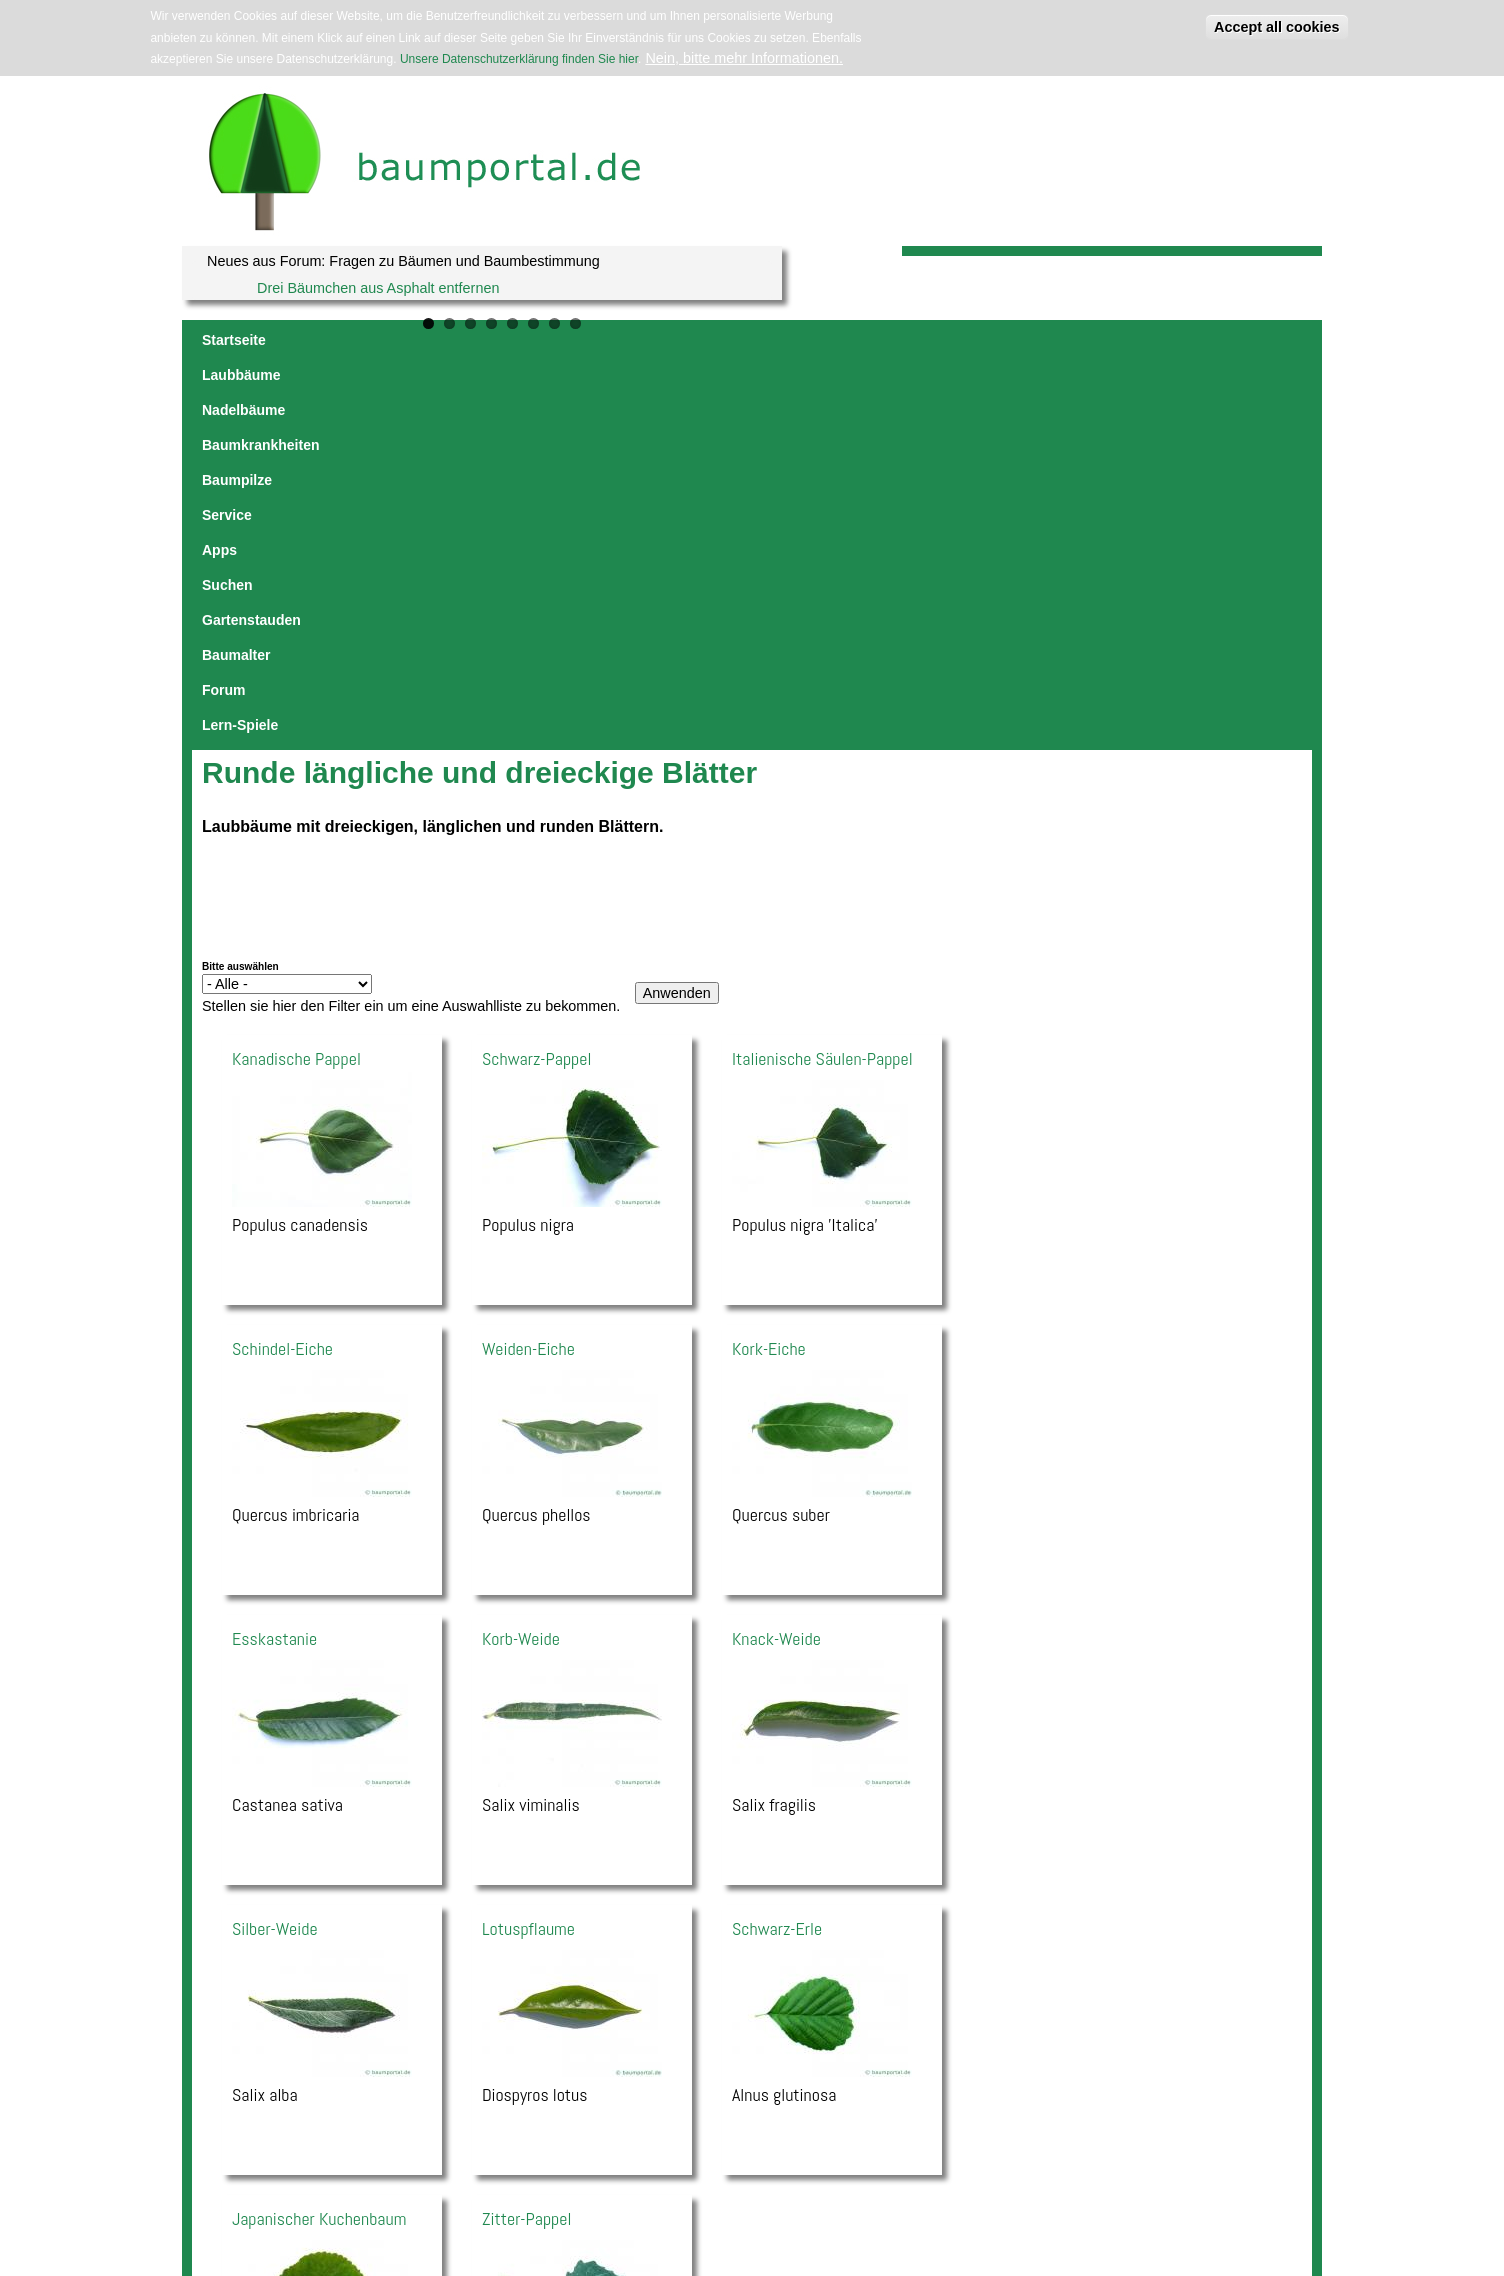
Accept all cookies (1277, 27)
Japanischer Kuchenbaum (319, 1833)
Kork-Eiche (769, 963)
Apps (802, 340)
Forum (1140, 340)
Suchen (865, 340)
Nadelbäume (425, 340)
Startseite (234, 340)
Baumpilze (660, 340)
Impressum (459, 2158)
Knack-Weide (776, 1253)
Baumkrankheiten (546, 340)
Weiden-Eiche (528, 963)
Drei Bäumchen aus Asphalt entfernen (378, 288)
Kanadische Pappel (296, 673)
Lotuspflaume (528, 1543)
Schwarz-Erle (777, 1543)
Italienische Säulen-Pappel (822, 673)
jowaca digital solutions (375, 2158)
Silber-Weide (275, 1543)
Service (740, 340)
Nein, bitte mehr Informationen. (744, 58)
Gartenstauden (960, 340)
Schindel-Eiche (282, 963)
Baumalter (1063, 340)
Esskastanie (274, 1253)
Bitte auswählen (240, 581)
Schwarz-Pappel (536, 673)
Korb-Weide (521, 1253)
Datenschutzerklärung (540, 2158)
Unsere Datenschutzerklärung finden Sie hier (519, 59)
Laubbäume (325, 340)
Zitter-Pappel (526, 1833)
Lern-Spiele (1219, 340)
